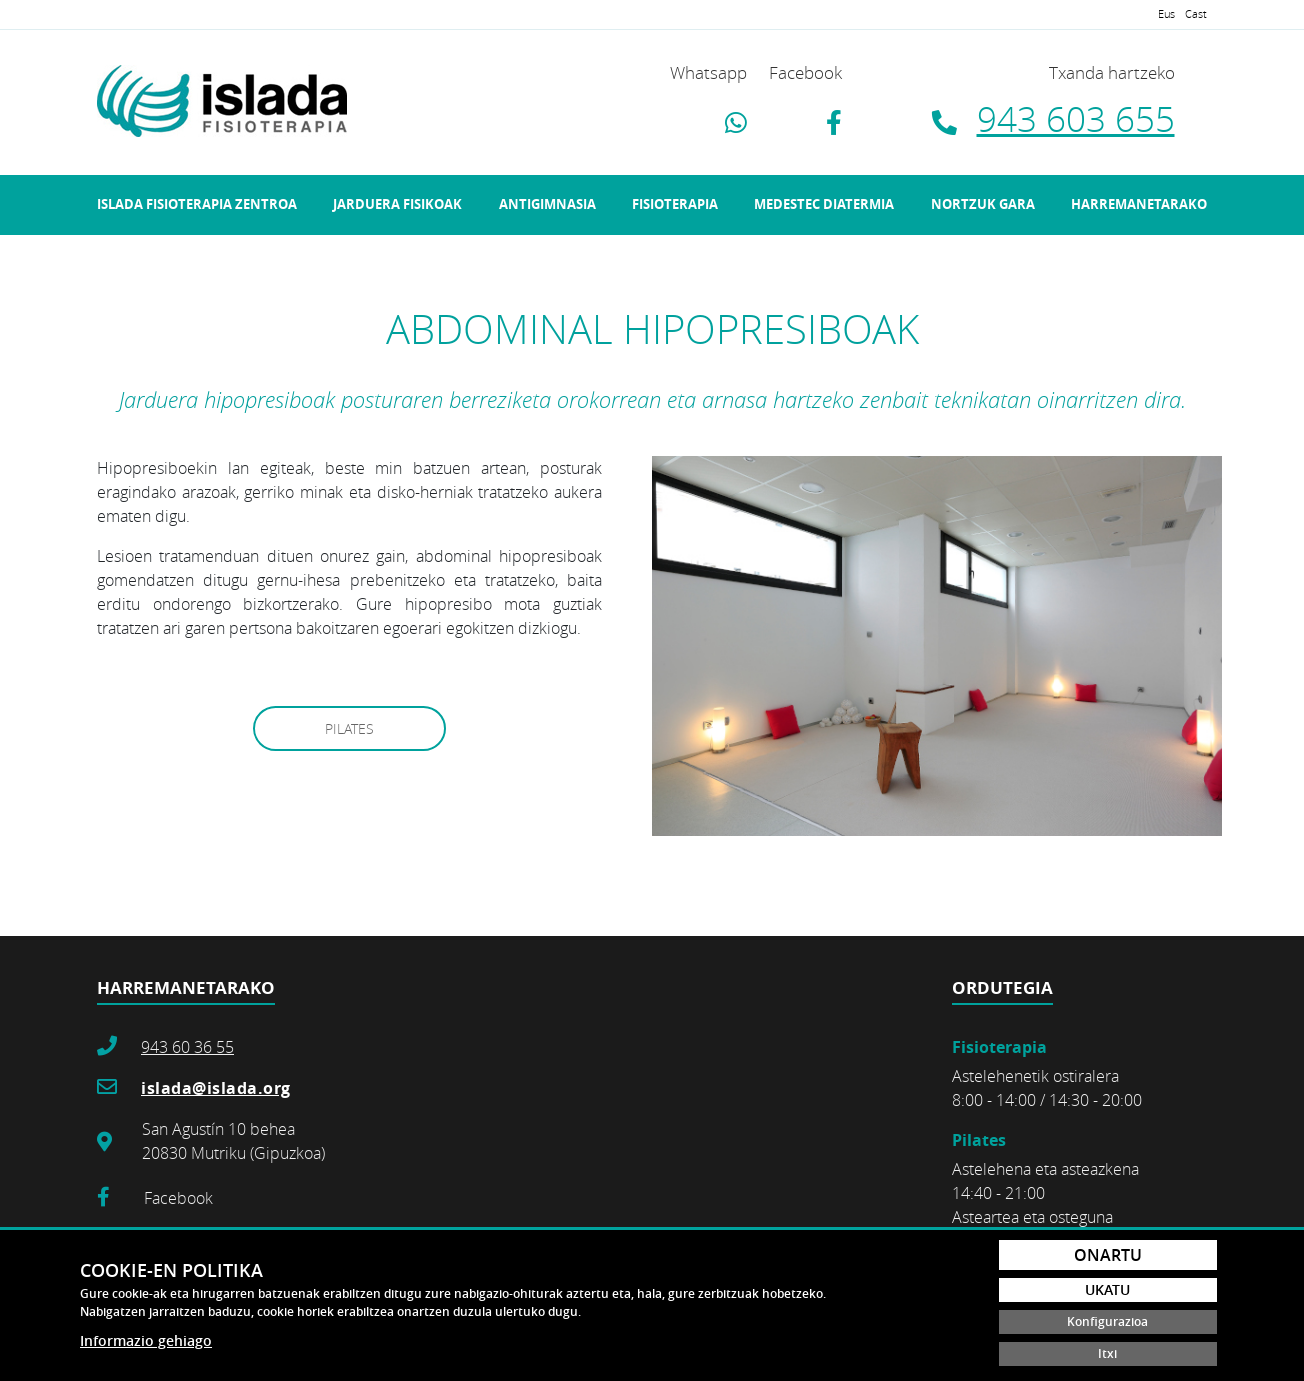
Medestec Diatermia (824, 204)
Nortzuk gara (983, 204)
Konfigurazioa (1107, 1321)
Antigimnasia (547, 204)
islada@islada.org (216, 1088)
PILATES (349, 728)
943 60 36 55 (187, 1047)
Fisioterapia (675, 204)
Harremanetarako (1139, 204)
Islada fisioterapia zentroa (197, 204)
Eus (1166, 13)
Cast (1196, 13)
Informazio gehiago (146, 1340)
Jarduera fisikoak (397, 204)
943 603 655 (1076, 118)
